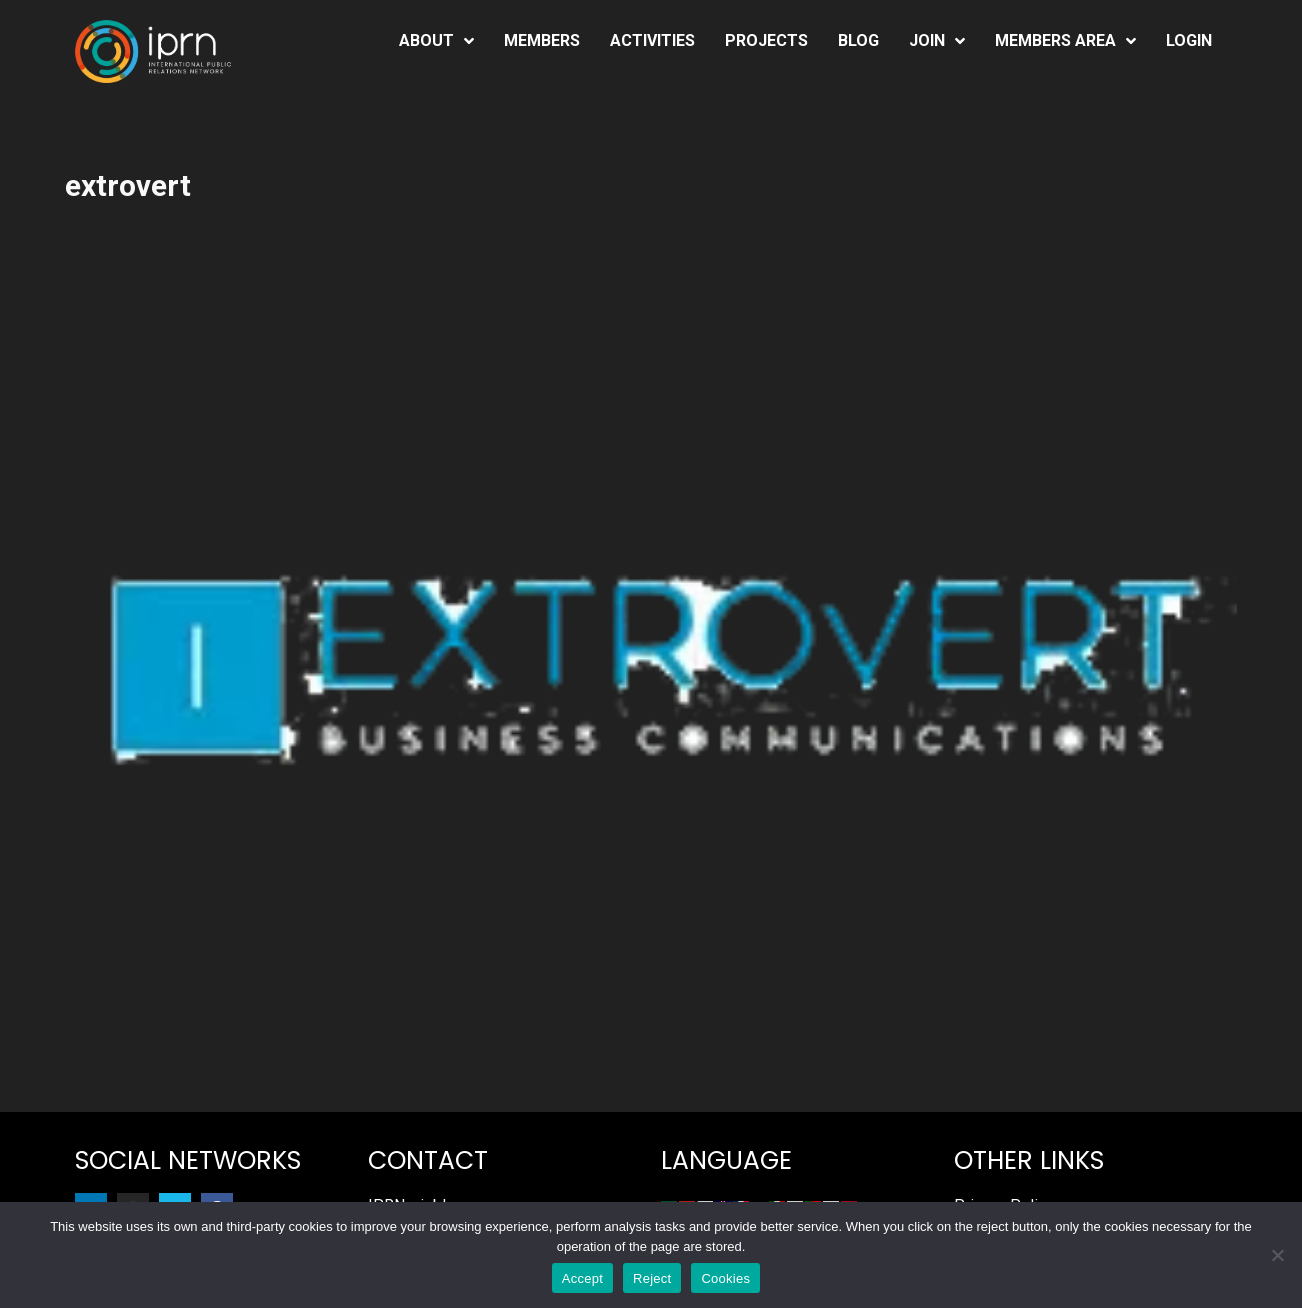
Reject (652, 1278)
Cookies (725, 1278)
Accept (582, 1278)
